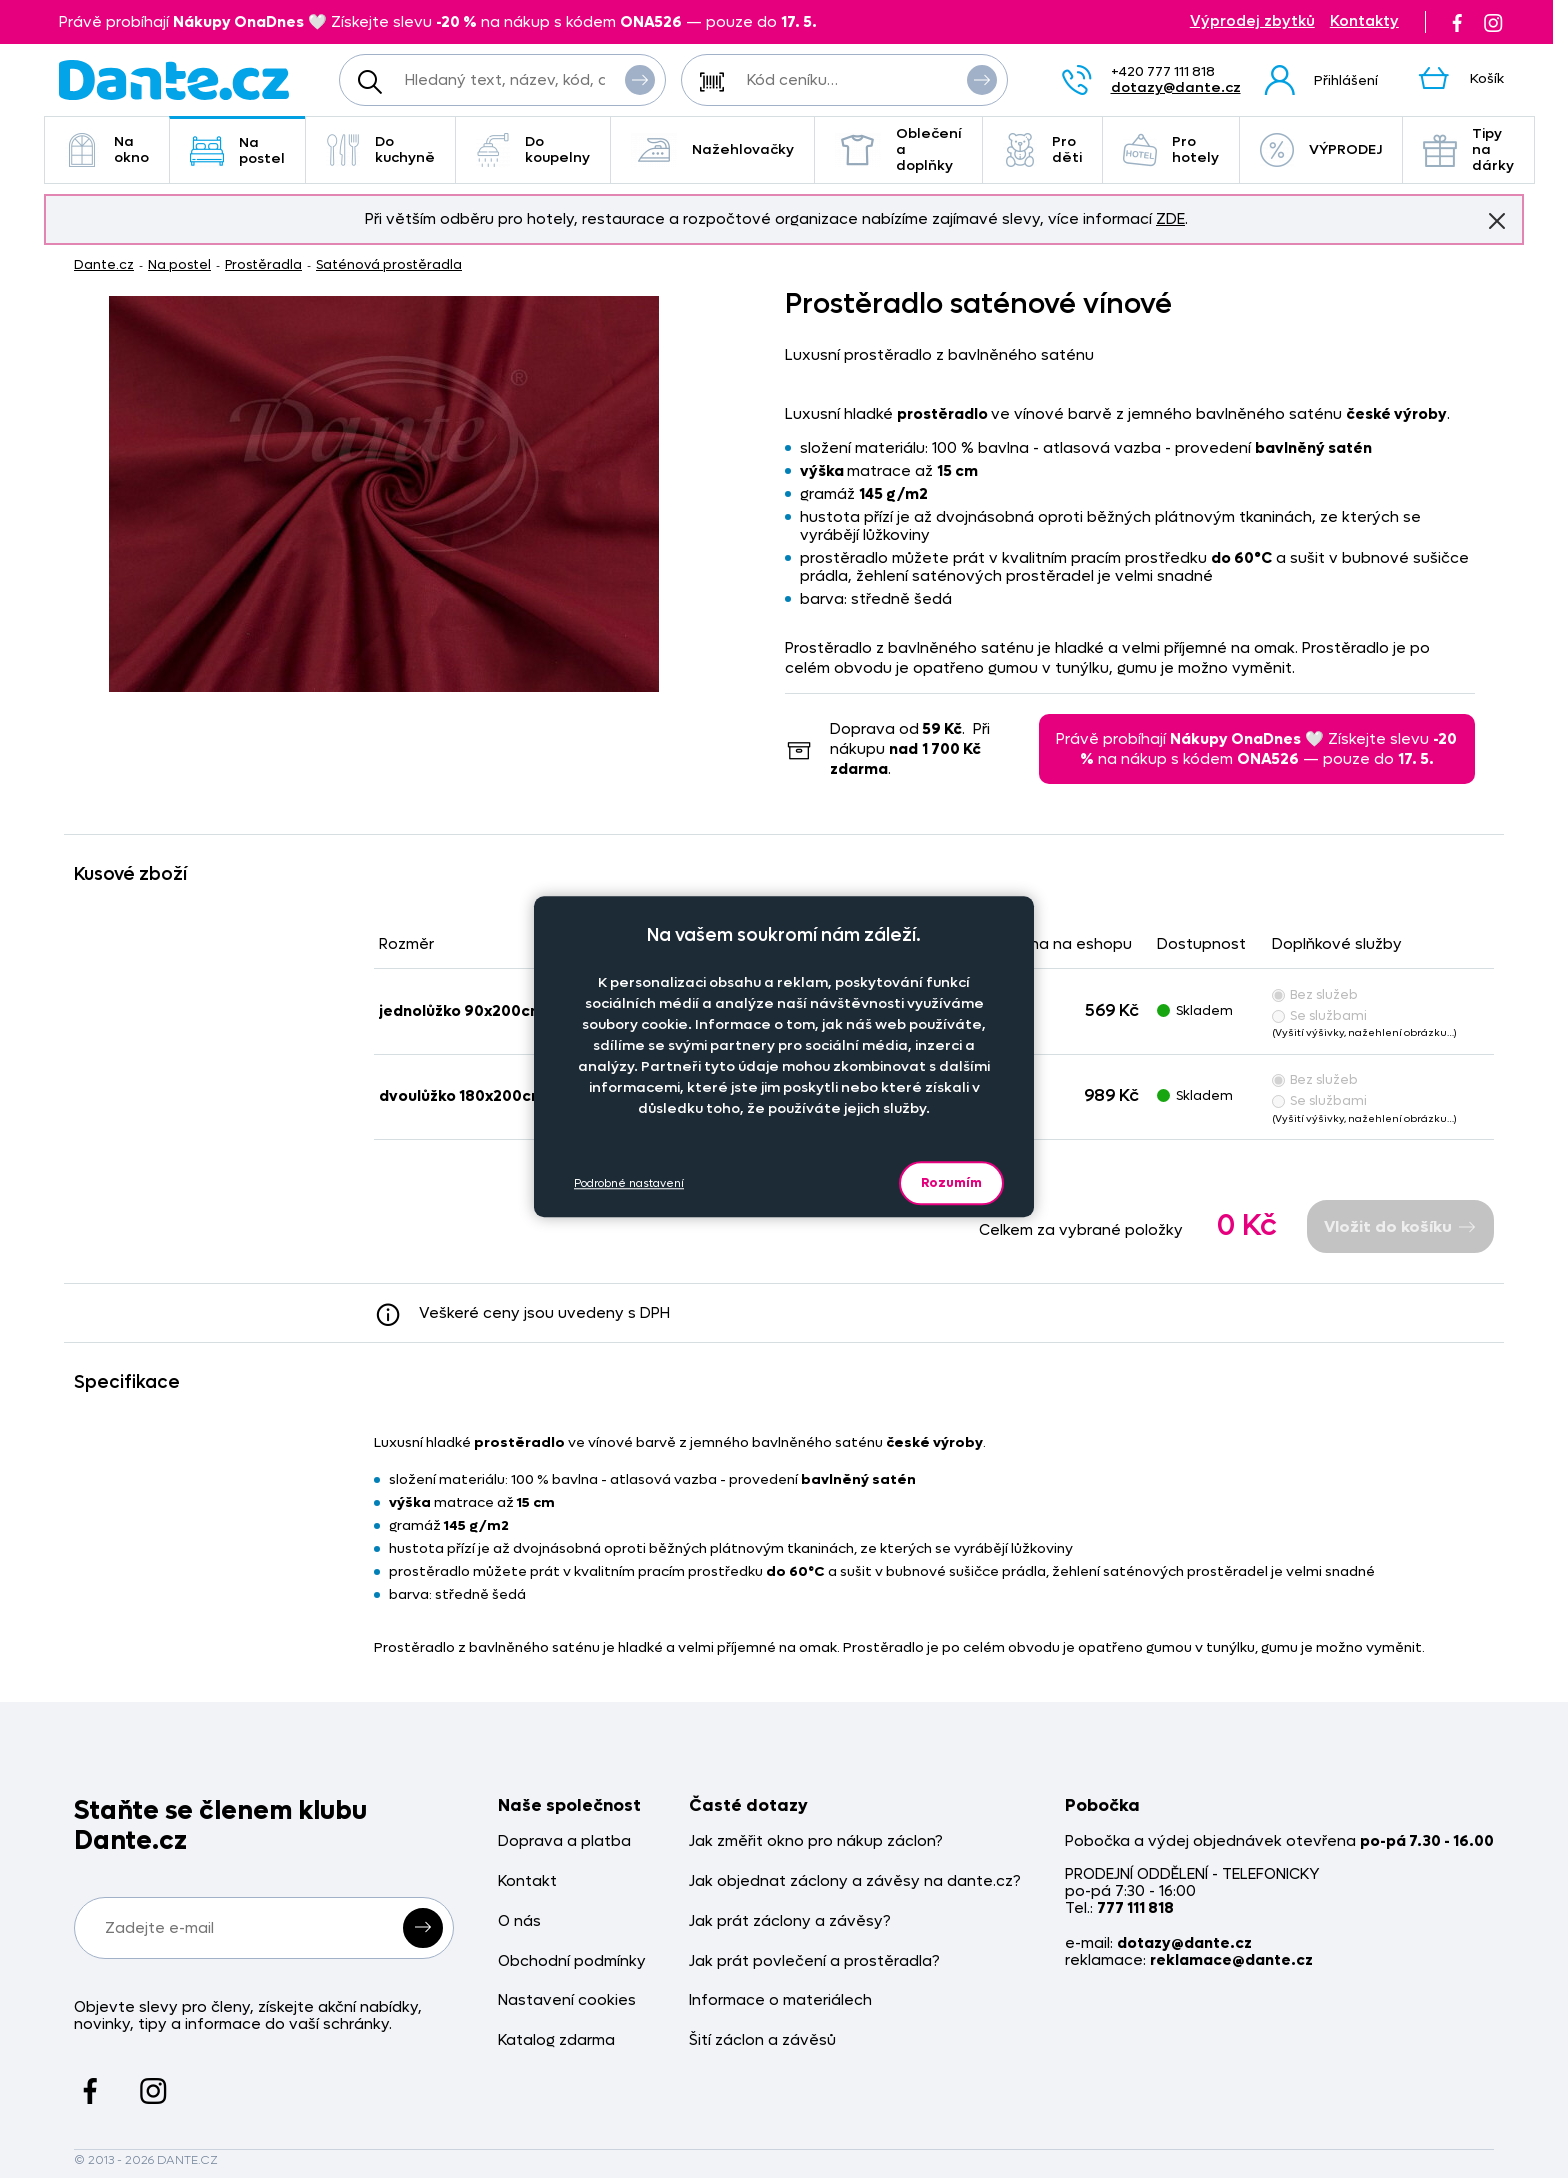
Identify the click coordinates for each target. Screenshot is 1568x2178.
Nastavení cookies (567, 2000)
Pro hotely (1171, 149)
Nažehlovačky (712, 150)
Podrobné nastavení (629, 1183)
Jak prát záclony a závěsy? (790, 1921)
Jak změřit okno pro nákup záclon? (816, 1841)
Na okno (107, 149)
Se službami (1319, 1015)
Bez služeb (1315, 994)
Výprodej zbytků (1252, 21)
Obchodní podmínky (572, 1961)
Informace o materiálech (780, 2000)
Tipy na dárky (1468, 149)
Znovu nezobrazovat (1497, 220)
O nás (519, 1921)
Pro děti (1042, 149)
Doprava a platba (564, 1841)
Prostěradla (263, 264)
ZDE (1170, 219)
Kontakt (527, 1881)
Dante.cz (104, 264)
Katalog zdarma (556, 2040)
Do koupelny (533, 149)
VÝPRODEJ (1321, 150)
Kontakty (1364, 21)
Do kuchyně (380, 149)
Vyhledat (640, 79)
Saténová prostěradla (389, 264)
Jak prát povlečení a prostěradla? (814, 1961)
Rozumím (951, 1182)
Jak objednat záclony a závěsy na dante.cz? (855, 1881)
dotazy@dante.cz (1176, 87)
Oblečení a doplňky (898, 149)
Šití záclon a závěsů (762, 2040)
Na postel (237, 150)
